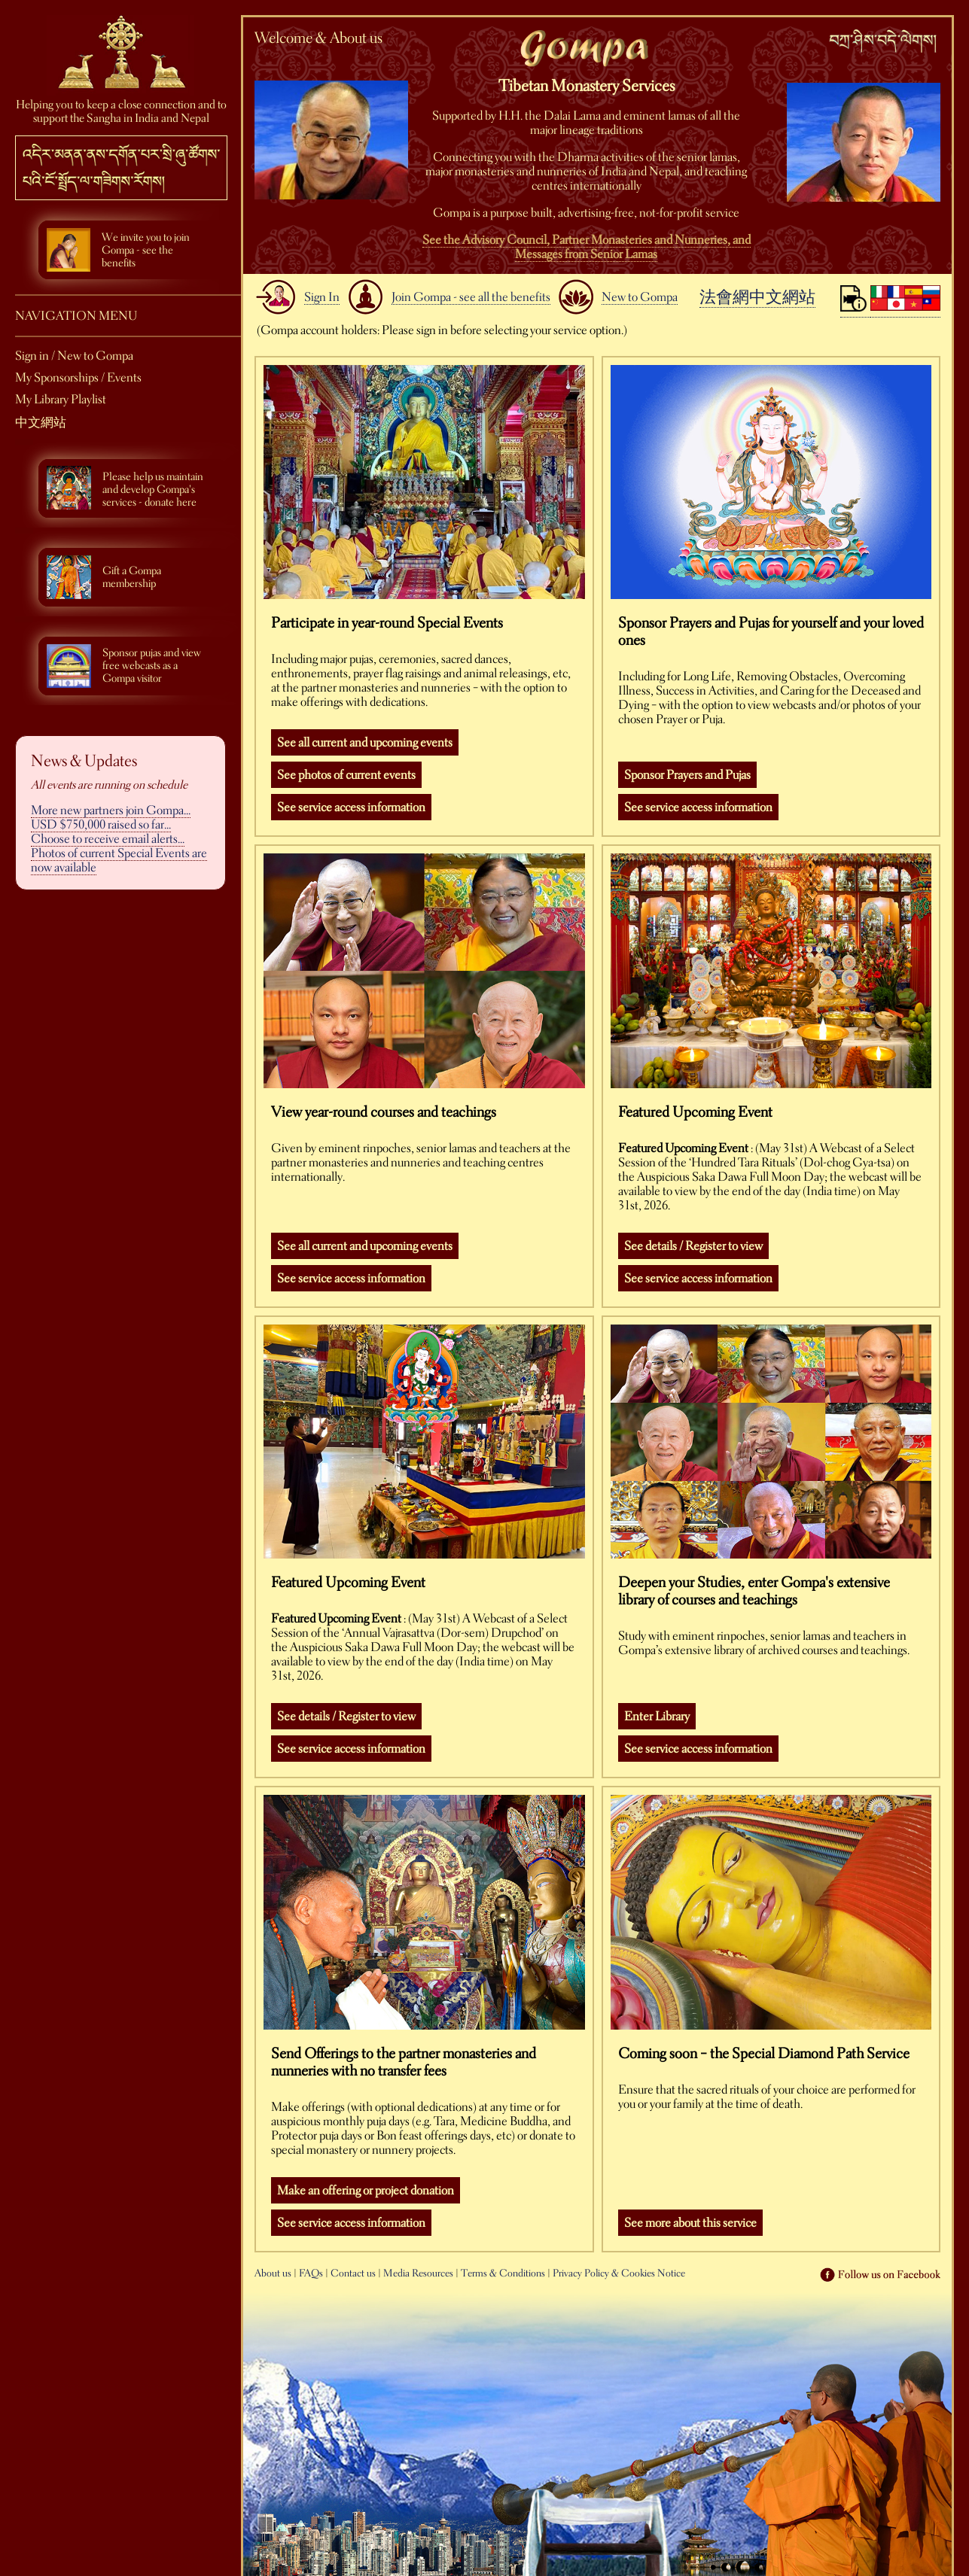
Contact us (353, 2273)
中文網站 (40, 422)
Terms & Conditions (503, 2273)
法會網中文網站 (757, 297)
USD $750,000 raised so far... (101, 824)
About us (272, 2273)
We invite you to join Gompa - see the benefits (146, 250)
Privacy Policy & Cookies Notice (619, 2273)
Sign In (322, 297)
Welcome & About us (318, 38)
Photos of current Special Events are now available (119, 860)
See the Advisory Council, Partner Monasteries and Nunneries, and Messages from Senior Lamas (586, 247)
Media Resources (418, 2273)
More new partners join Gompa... (110, 810)
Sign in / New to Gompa (74, 355)
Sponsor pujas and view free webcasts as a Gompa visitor (151, 665)
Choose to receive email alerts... (107, 839)
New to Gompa (640, 297)
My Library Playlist (60, 399)
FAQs (311, 2273)
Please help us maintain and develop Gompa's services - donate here (152, 489)
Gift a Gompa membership (131, 577)
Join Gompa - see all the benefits (471, 297)
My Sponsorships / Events (78, 377)
